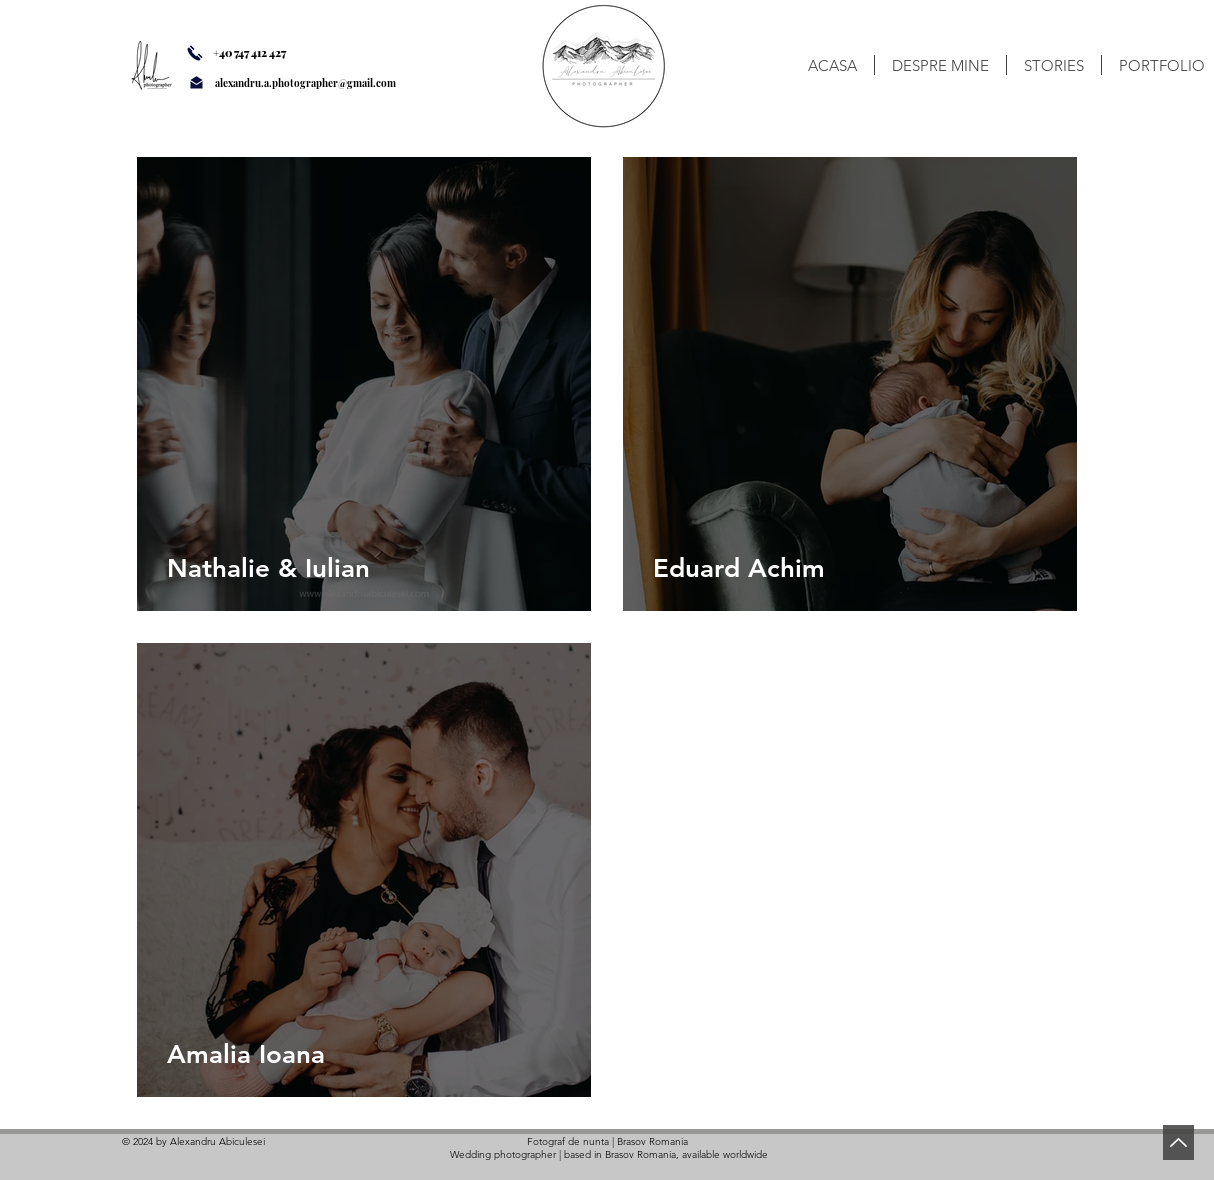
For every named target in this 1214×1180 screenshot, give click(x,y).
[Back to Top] (1178, 1142)
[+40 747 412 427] (264, 53)
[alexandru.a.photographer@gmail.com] (331, 83)
